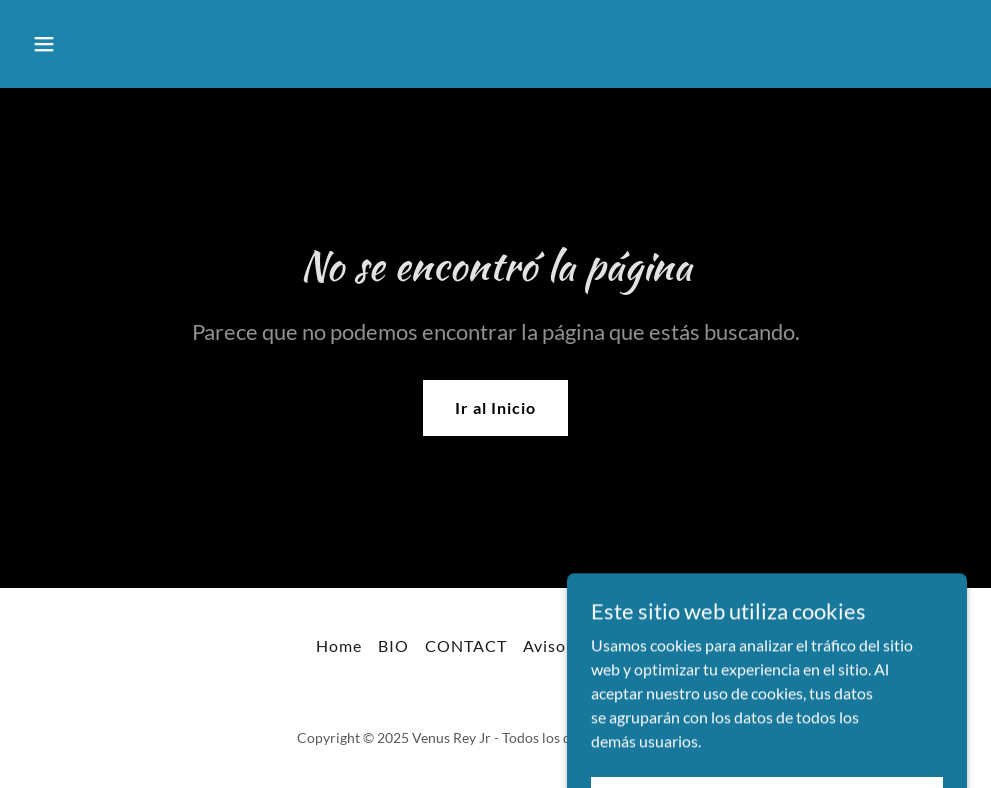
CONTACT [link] (466, 645)
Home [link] (339, 645)
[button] (94, 44)
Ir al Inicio (495, 407)
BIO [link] (393, 645)
